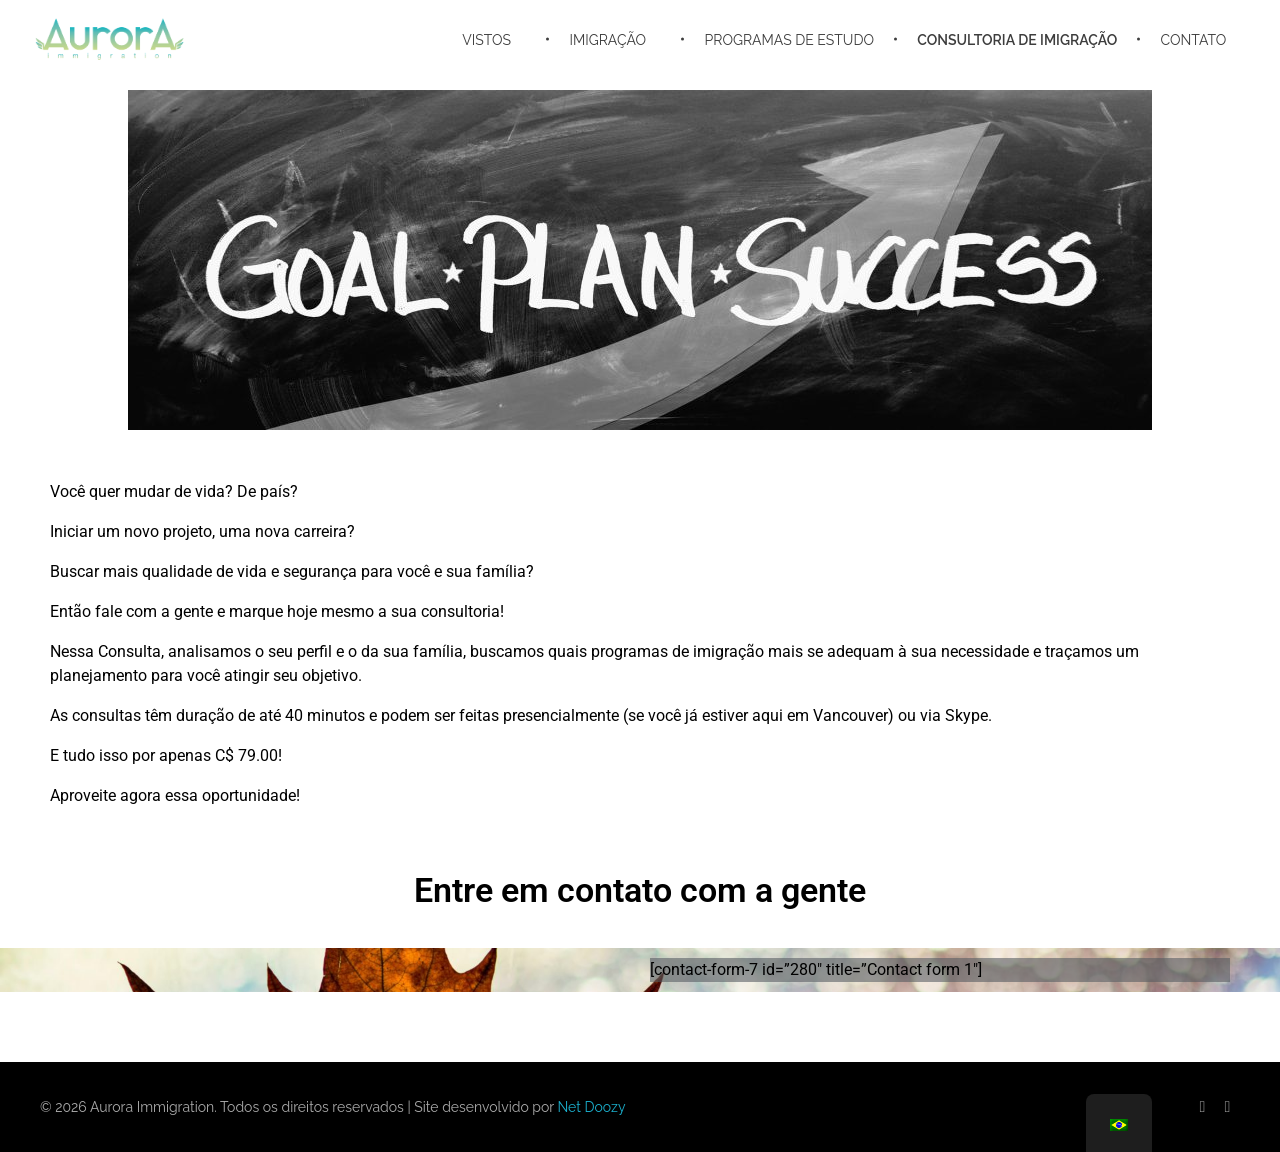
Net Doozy (591, 1107)
